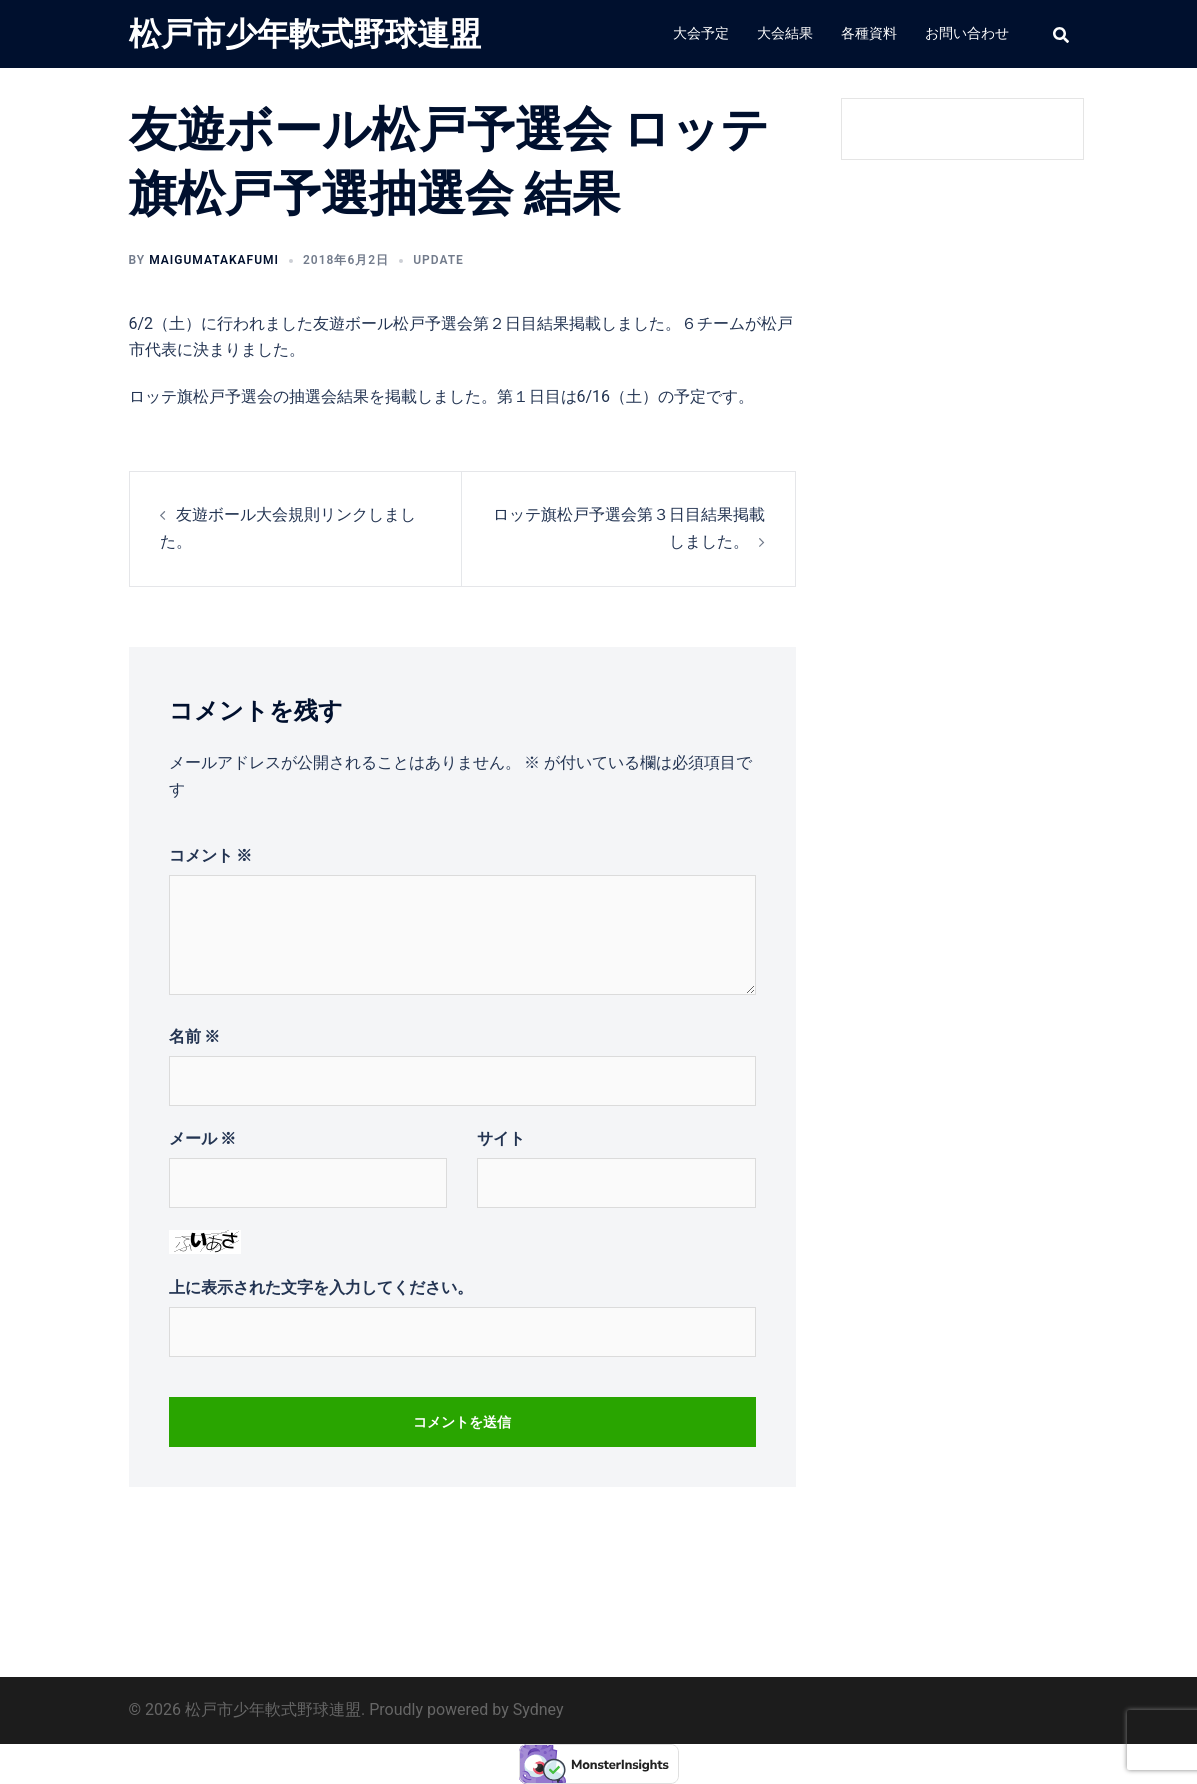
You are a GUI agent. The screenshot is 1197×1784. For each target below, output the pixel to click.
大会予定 (701, 33)
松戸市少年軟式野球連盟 (305, 34)
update (438, 260)
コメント (211, 855)
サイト (501, 1138)
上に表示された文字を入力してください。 (321, 1287)
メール (203, 1138)
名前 (195, 1036)
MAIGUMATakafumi (214, 260)
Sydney (538, 1709)
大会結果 (785, 33)
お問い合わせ (967, 33)
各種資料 (869, 33)
